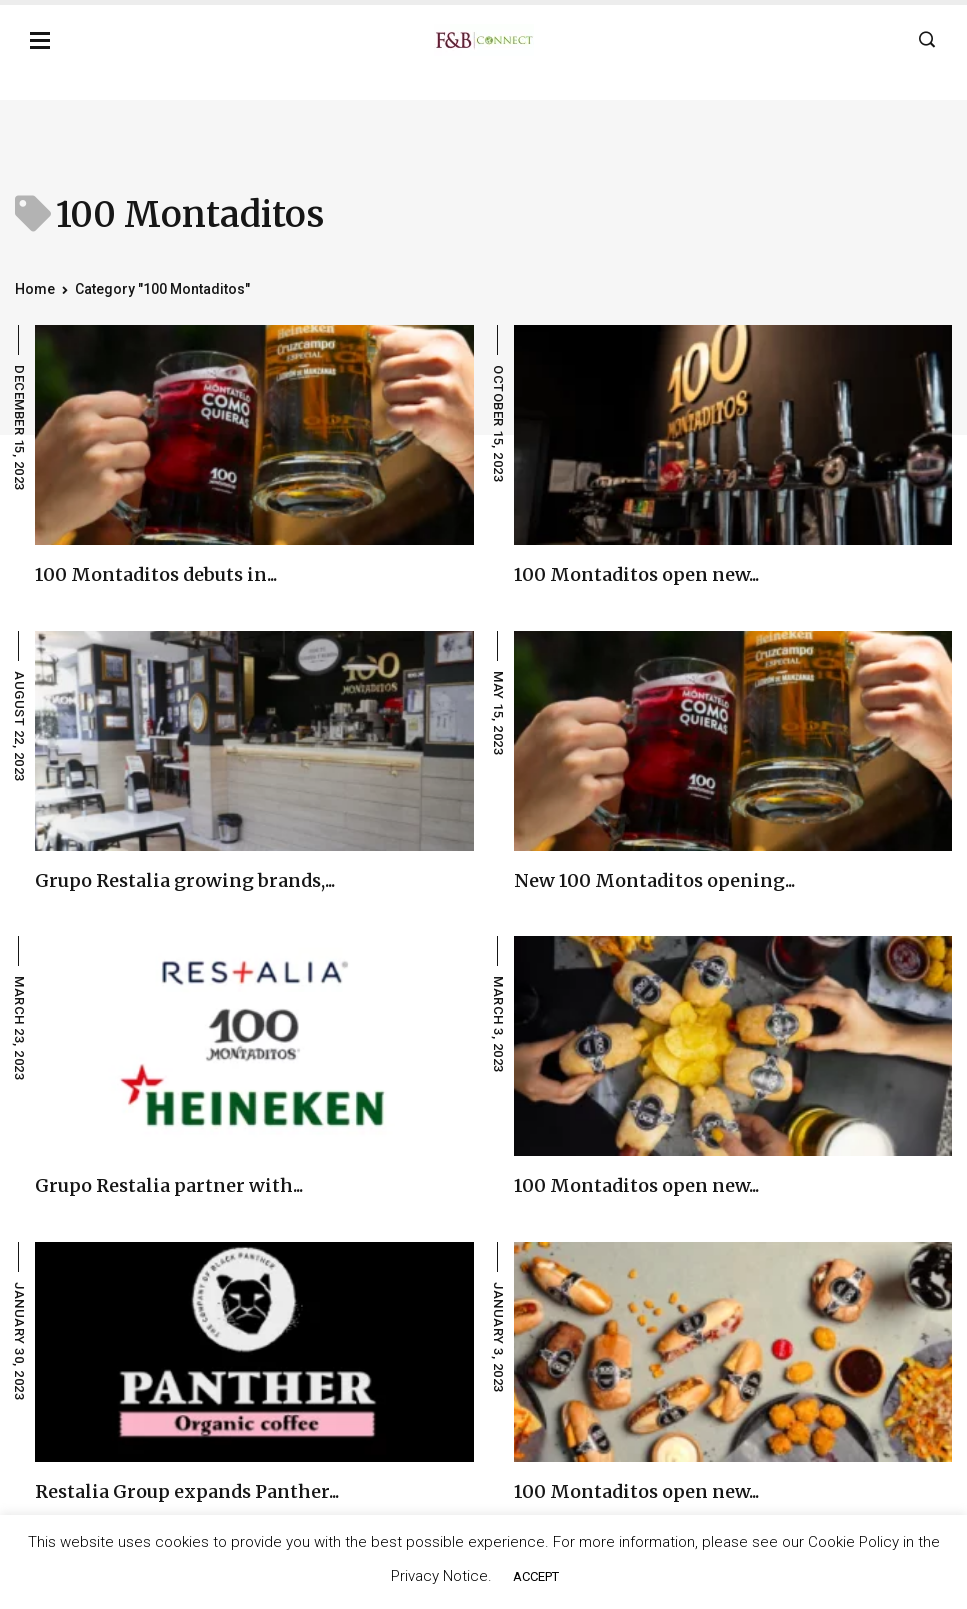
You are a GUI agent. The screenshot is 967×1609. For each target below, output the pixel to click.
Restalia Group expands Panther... (187, 1491)
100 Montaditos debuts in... (156, 574)
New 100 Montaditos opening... (654, 880)
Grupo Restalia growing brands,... (185, 880)
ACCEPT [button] (536, 1576)
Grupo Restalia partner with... (169, 1185)
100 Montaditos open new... (636, 574)
